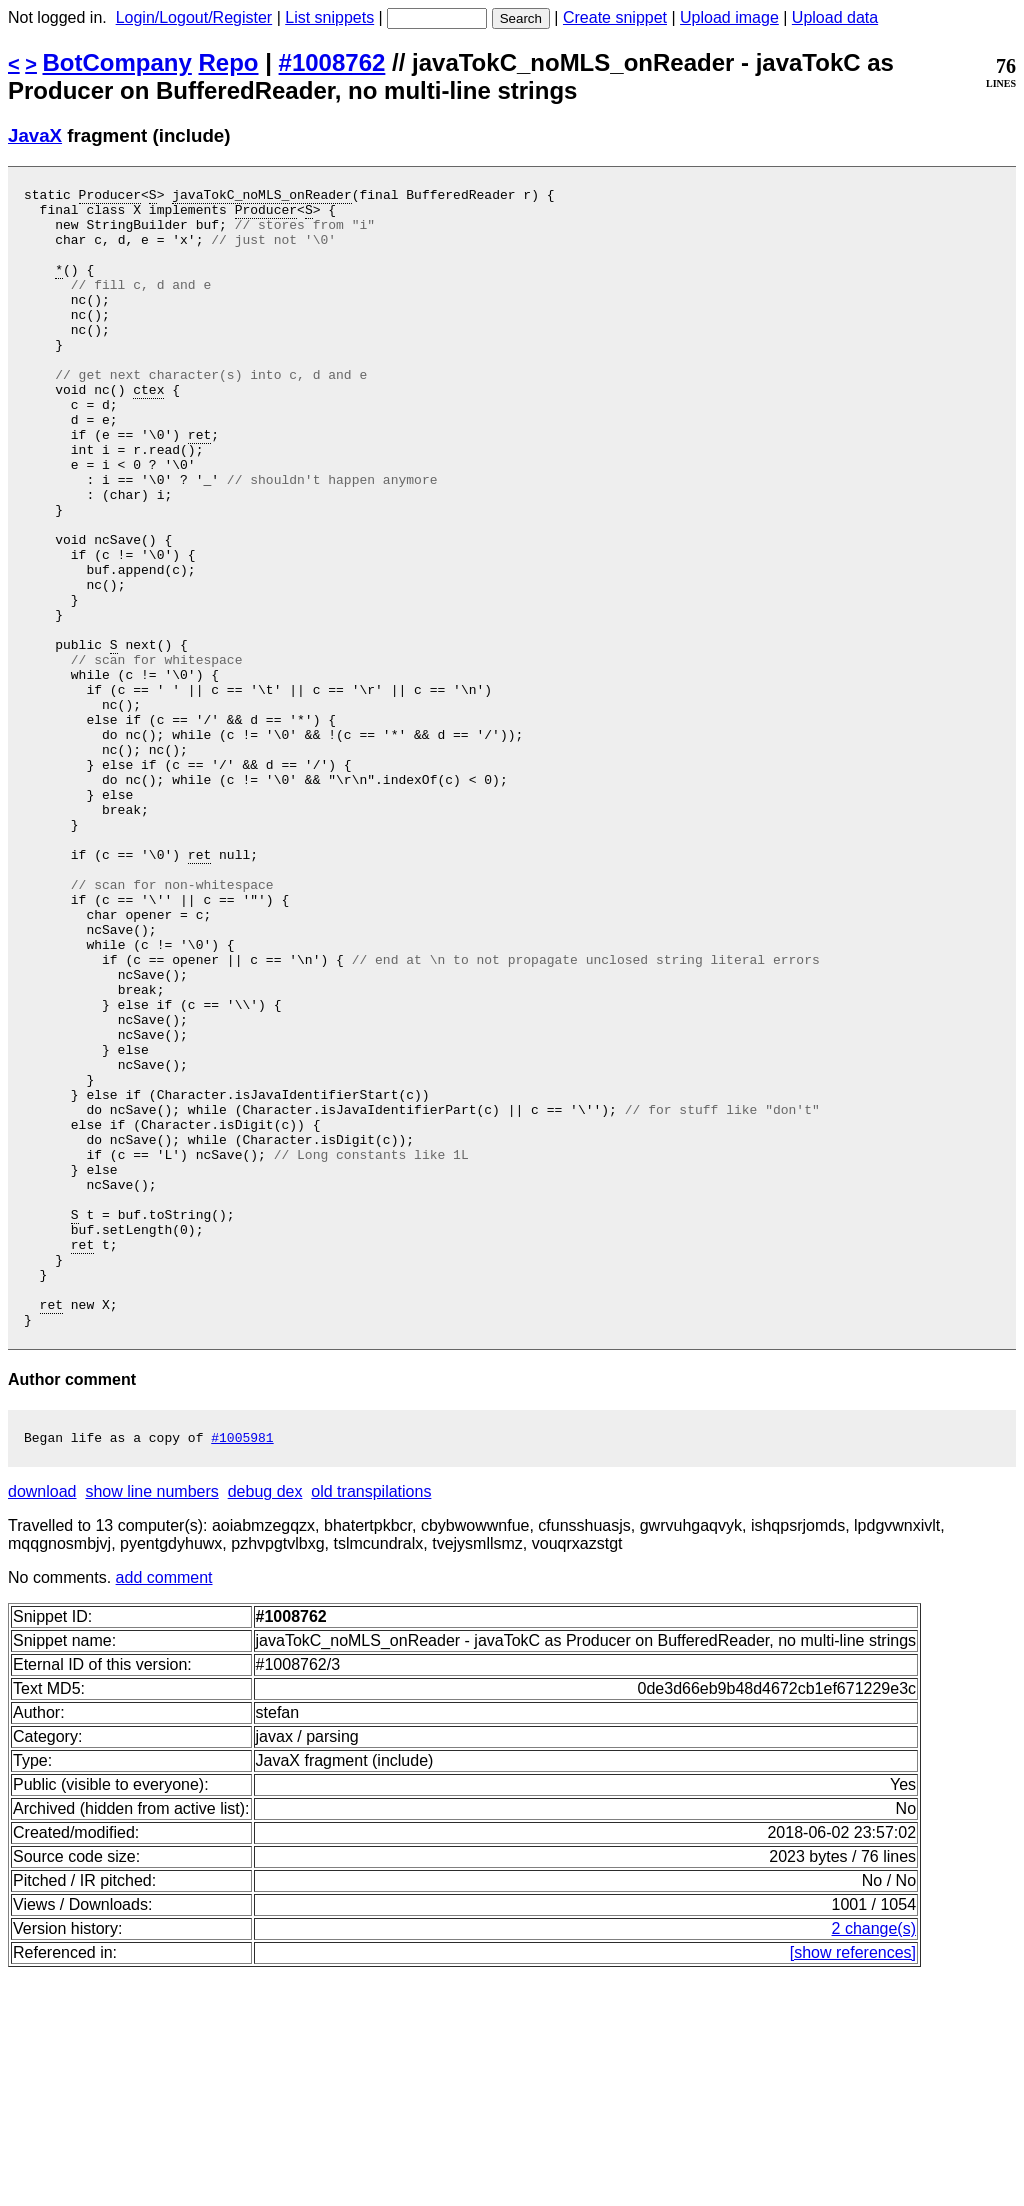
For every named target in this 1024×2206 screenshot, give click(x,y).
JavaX (35, 135)
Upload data (835, 17)
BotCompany (117, 62)
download (42, 1722)
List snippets (329, 17)
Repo (229, 62)
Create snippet (615, 17)
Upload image (729, 17)
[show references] (853, 2183)
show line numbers (151, 1722)
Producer (110, 197)
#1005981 (242, 1668)
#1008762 (332, 62)
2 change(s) (874, 2159)
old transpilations (371, 1722)
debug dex (265, 1722)
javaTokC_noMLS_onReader (261, 197)
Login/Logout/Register (194, 17)
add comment (164, 1808)
